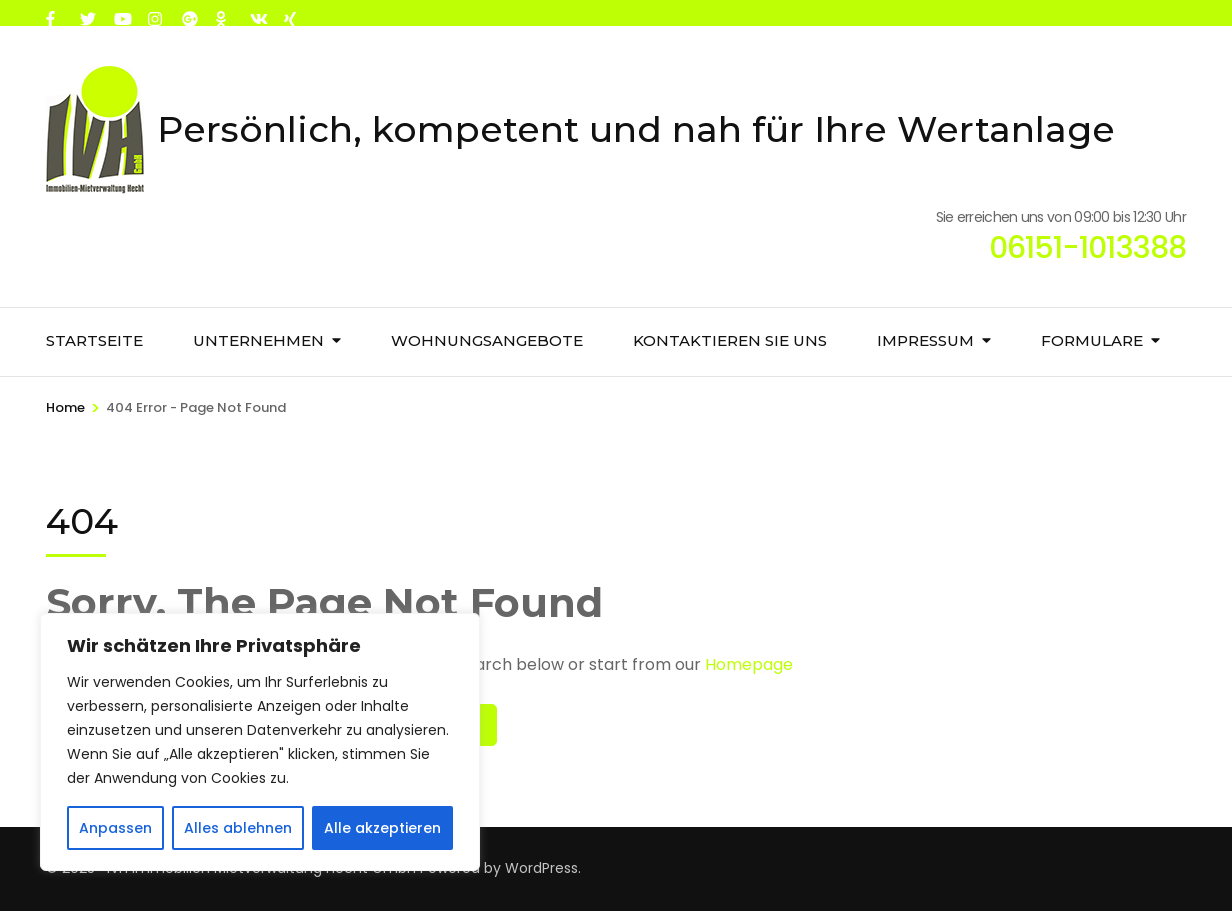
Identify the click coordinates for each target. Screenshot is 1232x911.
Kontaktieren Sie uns (730, 340)
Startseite (94, 340)
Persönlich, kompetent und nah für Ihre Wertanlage (636, 129)
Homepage (749, 664)
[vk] (257, 13)
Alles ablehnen (238, 828)
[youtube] (121, 13)
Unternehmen (258, 340)
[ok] (223, 13)
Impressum (925, 340)
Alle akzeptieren (382, 828)
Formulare (1092, 340)
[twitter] (87, 13)
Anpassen (115, 828)
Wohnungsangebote (487, 340)
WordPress (541, 868)
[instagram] (155, 13)
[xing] (291, 13)
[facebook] (53, 13)
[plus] (189, 13)
